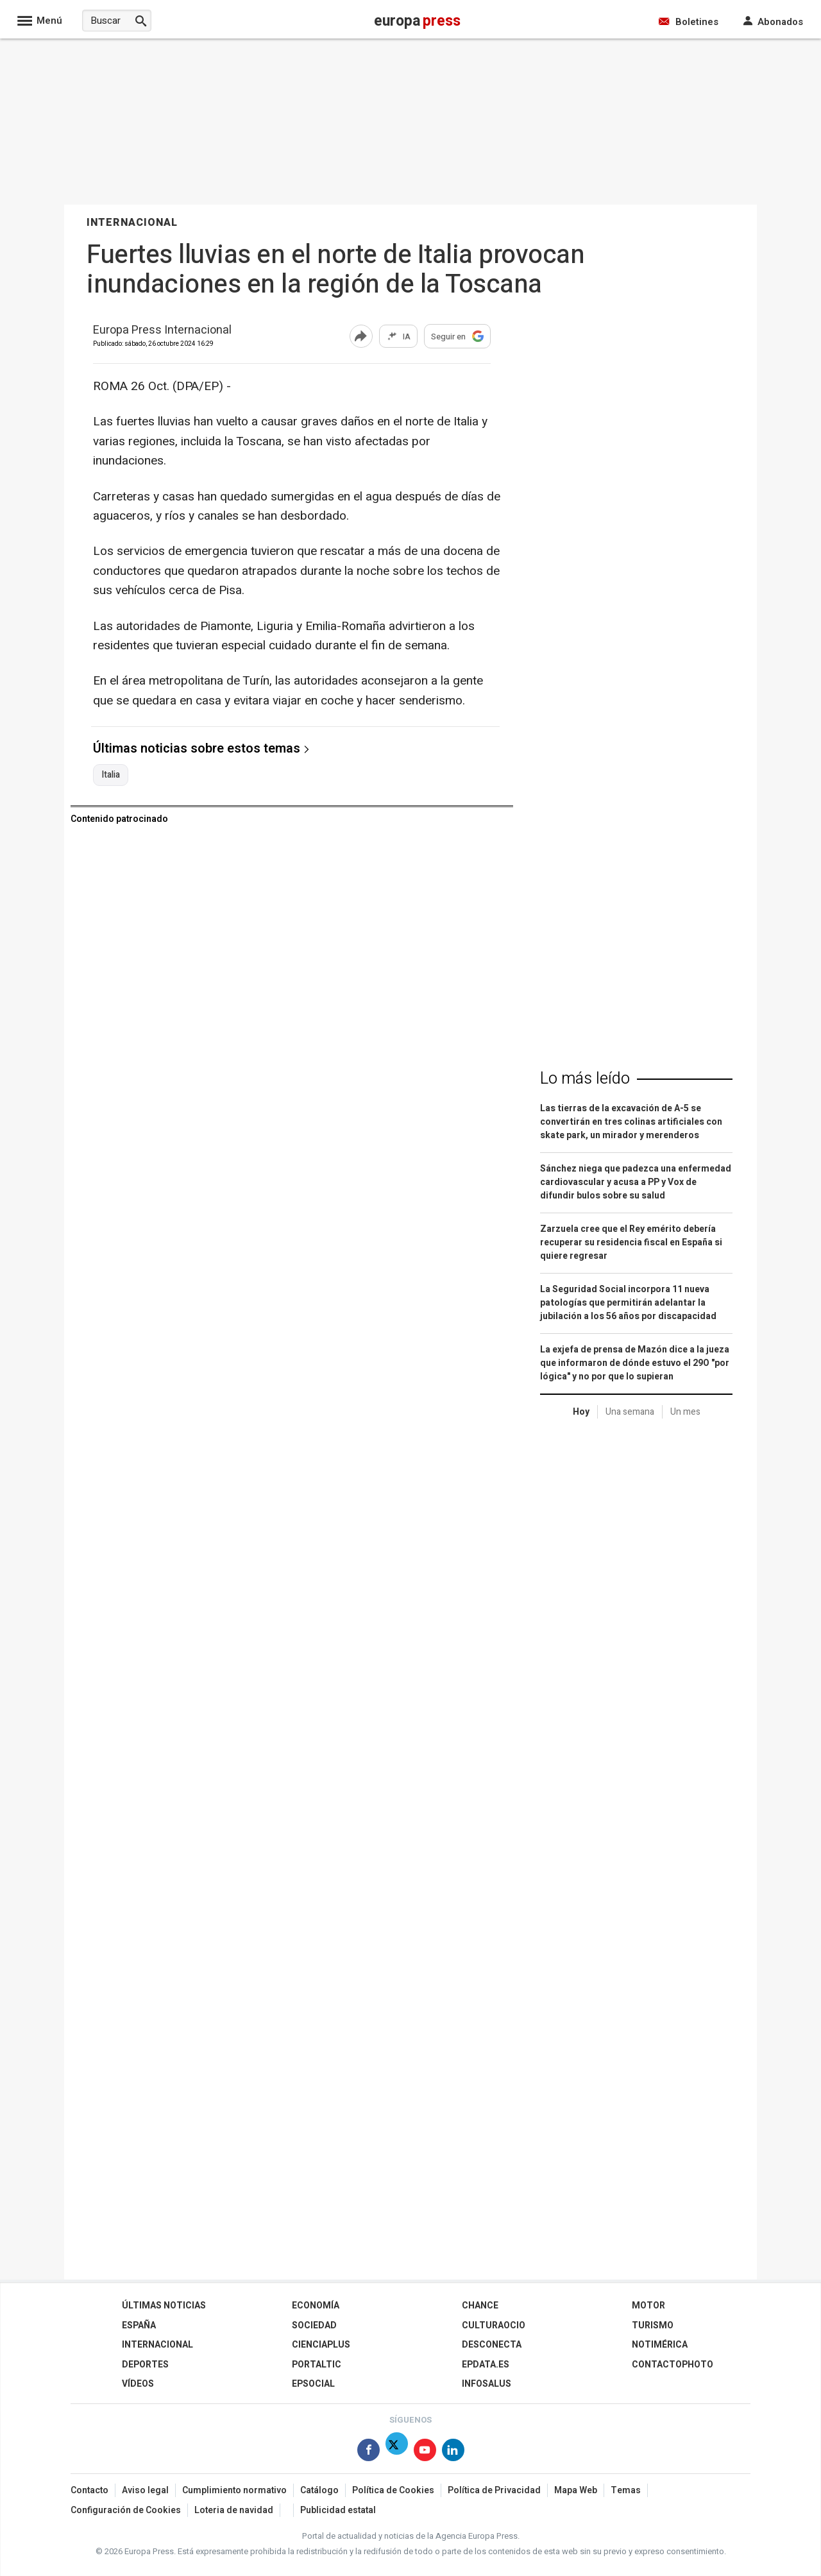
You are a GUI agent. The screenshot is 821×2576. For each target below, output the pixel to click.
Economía (315, 2305)
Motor (648, 2305)
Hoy (581, 1412)
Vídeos (138, 2384)
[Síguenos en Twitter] (397, 2452)
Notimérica (660, 2344)
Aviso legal (145, 2490)
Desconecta (491, 2344)
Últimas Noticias (164, 2305)
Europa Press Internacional (162, 330)
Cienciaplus (321, 2344)
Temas (626, 2490)
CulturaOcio (493, 2325)
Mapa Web (575, 2490)
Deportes (145, 2364)
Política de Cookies (393, 2490)
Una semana (629, 1412)
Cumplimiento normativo (234, 2490)
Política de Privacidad (494, 2490)
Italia (110, 775)
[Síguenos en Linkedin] (453, 2452)
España (139, 2325)
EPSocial (313, 2384)
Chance (480, 2305)
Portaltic (316, 2364)
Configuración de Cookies (126, 2510)
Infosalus (486, 2384)
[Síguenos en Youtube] (425, 2452)
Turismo (652, 2325)
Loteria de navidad (233, 2510)
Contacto (89, 2490)
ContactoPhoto (672, 2364)
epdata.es (485, 2364)
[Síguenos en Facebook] (368, 2452)
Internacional (157, 2344)
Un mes (685, 1412)
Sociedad (314, 2325)
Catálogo (319, 2490)
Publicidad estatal (338, 2510)
